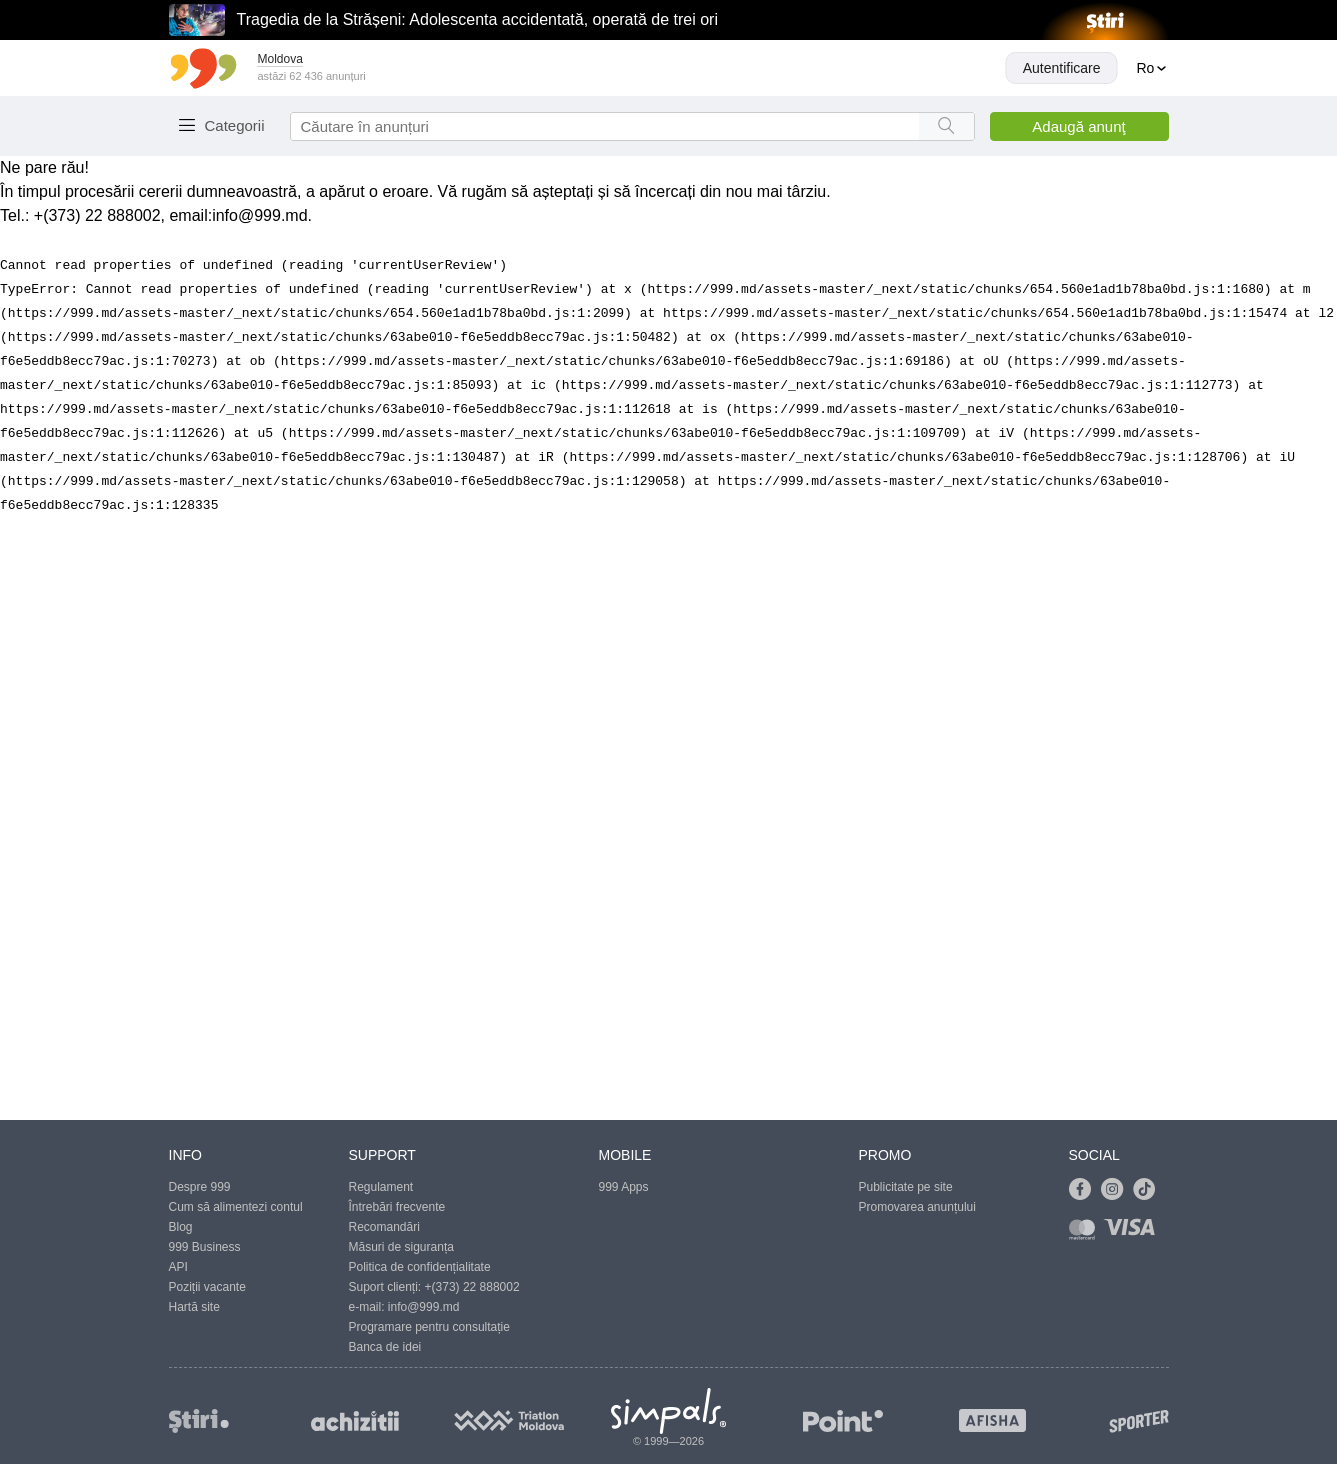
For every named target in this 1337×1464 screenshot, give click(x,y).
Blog (181, 1227)
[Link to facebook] (1085, 1190)
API (178, 1267)
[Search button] (946, 126)
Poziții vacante (207, 1287)
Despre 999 (200, 1187)
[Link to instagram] (1117, 1190)
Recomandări (384, 1227)
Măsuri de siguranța (401, 1247)
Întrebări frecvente (397, 1207)
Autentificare (1062, 68)
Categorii (235, 125)
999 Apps (624, 1187)
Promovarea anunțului (917, 1207)
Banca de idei (385, 1347)
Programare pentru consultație (429, 1327)
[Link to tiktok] (1149, 1190)
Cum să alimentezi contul (236, 1207)
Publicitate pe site (906, 1187)
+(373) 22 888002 (472, 1287)
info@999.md (259, 215)
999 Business (205, 1247)
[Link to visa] (1134, 1233)
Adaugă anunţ (1078, 126)
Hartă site (194, 1307)
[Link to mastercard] (1086, 1233)
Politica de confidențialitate (420, 1267)
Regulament (381, 1187)
